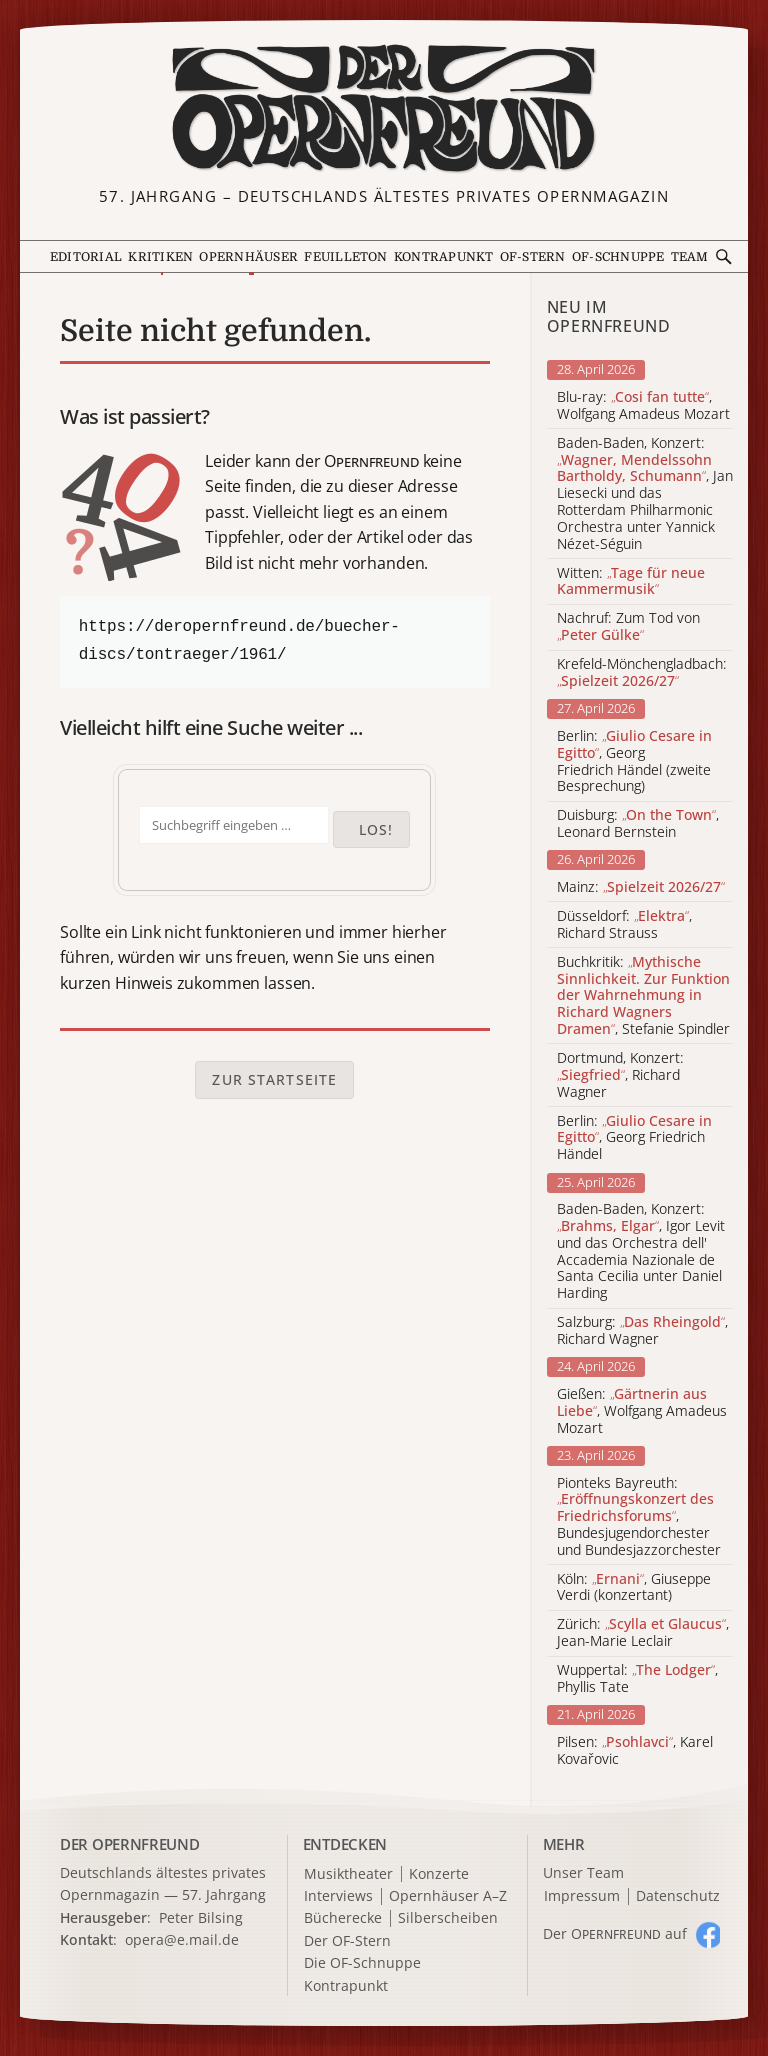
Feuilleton (345, 257)
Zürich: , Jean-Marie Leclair (643, 1633)
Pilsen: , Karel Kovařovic (635, 1751)
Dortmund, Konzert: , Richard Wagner (620, 1075)
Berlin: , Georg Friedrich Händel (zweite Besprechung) (634, 761)
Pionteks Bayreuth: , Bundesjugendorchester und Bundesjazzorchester (639, 1517)
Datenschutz (678, 1896)
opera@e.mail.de (182, 1939)
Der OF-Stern (347, 1941)
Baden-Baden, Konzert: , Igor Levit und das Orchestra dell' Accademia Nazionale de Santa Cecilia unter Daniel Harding (641, 1251)
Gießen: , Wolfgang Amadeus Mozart (642, 1411)
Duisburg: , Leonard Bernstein (638, 824)
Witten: (631, 582)
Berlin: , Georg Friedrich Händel (634, 1138)
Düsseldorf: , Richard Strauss (624, 925)
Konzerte (439, 1874)
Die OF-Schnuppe (362, 1963)
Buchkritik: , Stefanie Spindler (643, 996)
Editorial (86, 257)
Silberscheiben (448, 1918)
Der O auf (615, 1933)
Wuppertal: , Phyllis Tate (637, 1679)
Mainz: (641, 887)
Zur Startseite (274, 1079)
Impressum (582, 1896)
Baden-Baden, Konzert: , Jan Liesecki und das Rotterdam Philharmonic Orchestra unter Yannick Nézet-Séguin (645, 494)
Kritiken (160, 257)
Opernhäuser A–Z (448, 1896)
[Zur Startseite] (384, 108)
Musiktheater (348, 1874)
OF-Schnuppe (618, 257)
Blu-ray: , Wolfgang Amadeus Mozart (643, 406)
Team (690, 257)
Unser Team (583, 1872)
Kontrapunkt (444, 257)
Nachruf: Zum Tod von (628, 627)
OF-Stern (533, 257)
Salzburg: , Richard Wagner (642, 1331)
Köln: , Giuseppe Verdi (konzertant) (634, 1588)
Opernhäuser (248, 257)
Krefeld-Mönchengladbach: (642, 673)
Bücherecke (343, 1918)
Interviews (338, 1896)
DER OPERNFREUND (130, 1844)
